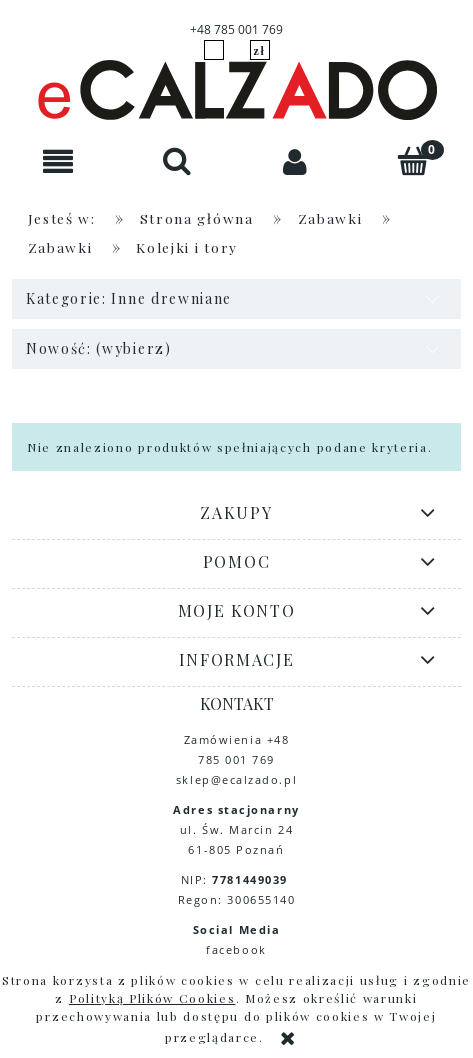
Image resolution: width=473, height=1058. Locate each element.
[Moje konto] (296, 161)
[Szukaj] (177, 160)
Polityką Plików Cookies (152, 998)
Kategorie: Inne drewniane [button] (129, 298)
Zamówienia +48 (237, 739)
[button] (59, 161)
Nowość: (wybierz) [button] (99, 348)
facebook (236, 949)
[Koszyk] (414, 160)
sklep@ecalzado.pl (236, 779)
